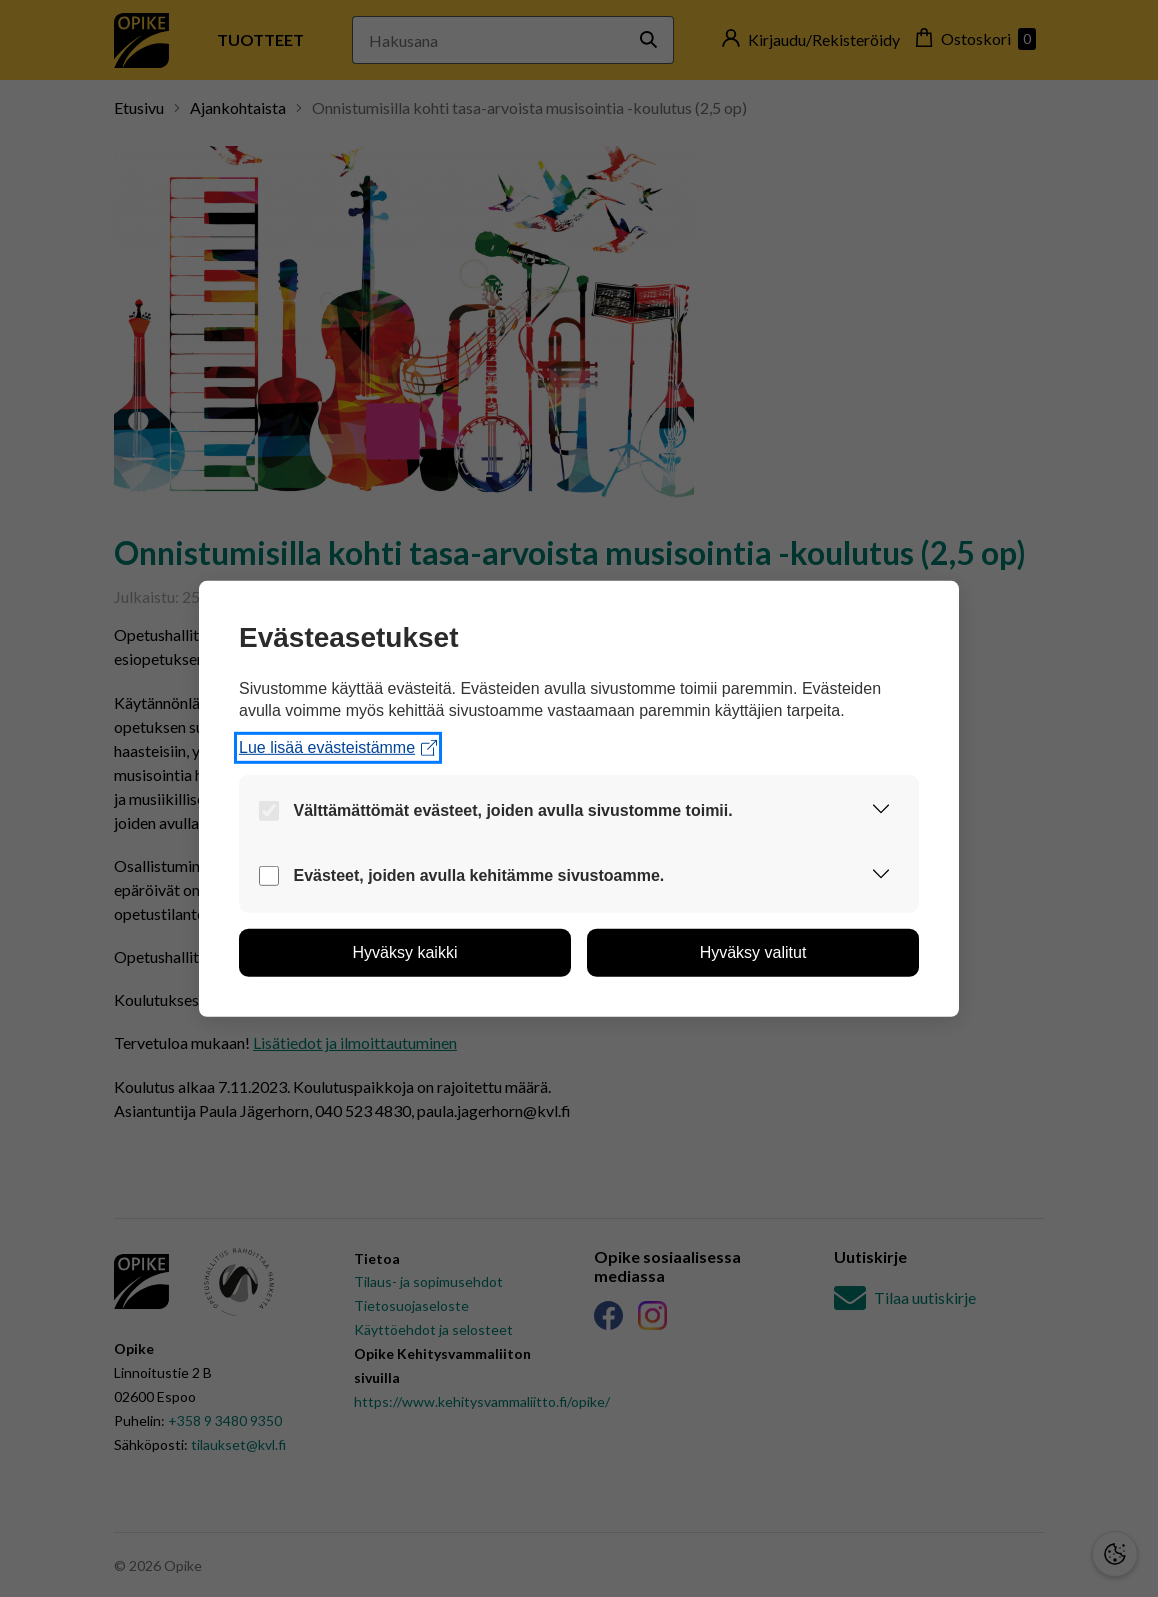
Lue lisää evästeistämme (338, 747)
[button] (881, 811)
